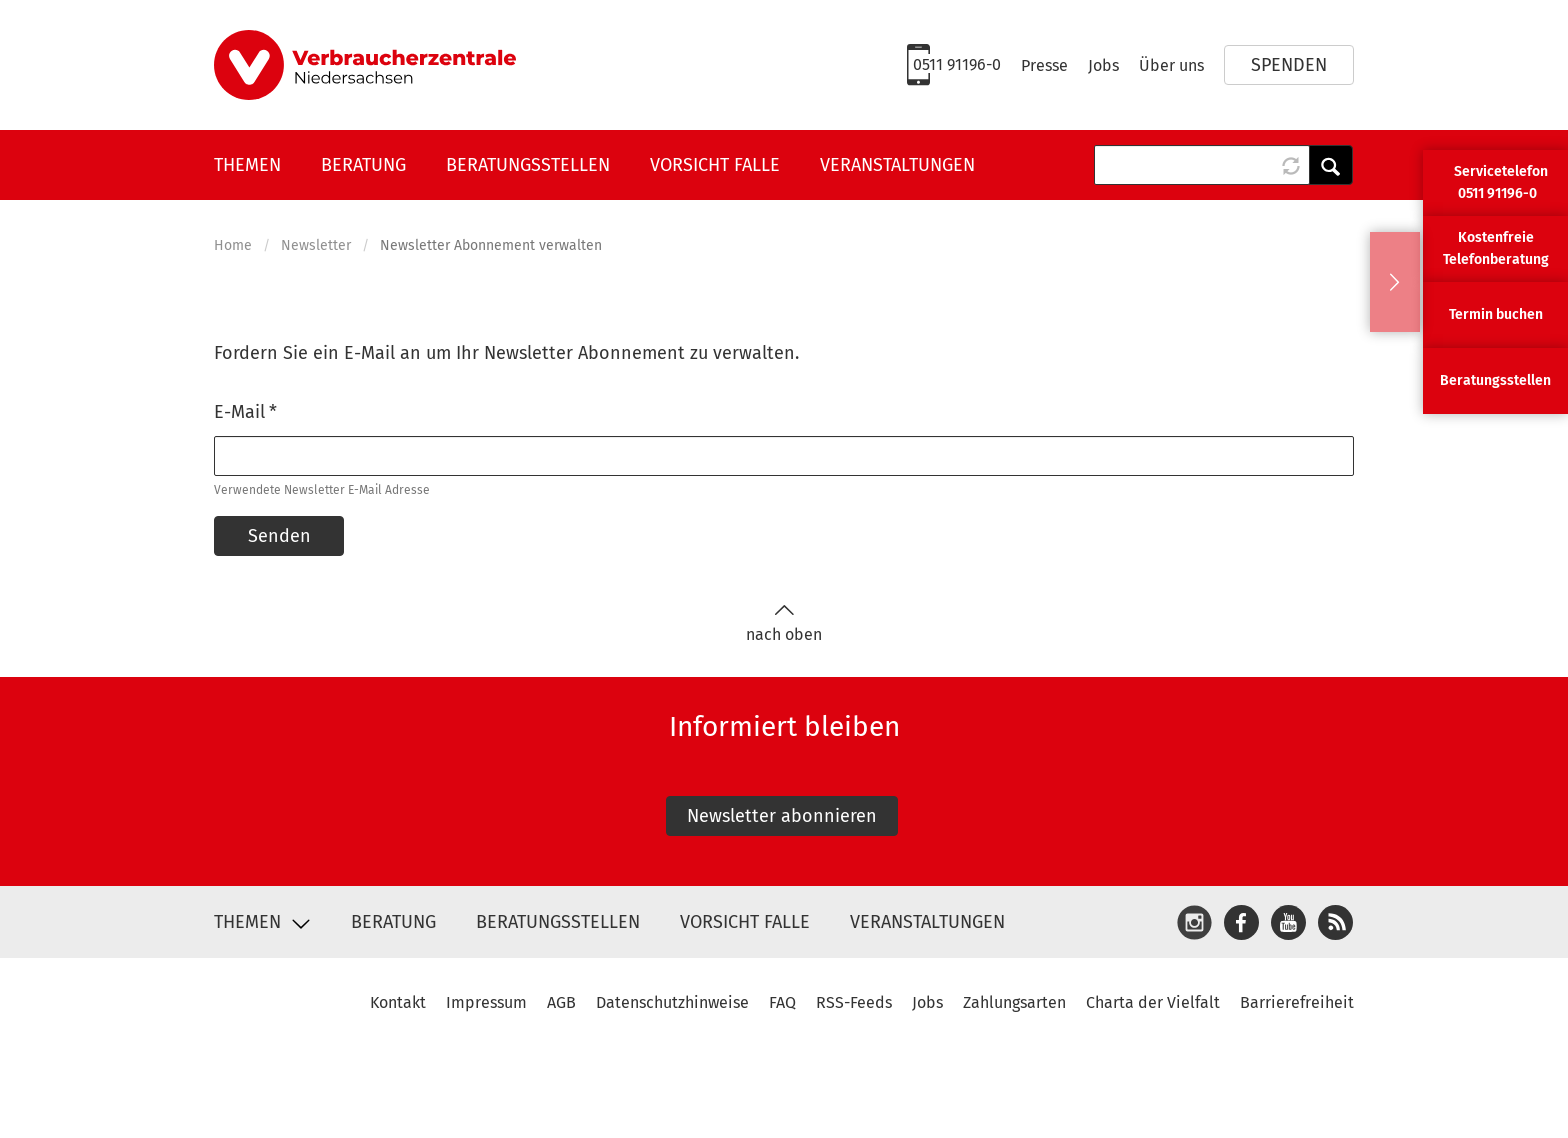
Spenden (1289, 65)
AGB (561, 1002)
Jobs (1103, 65)
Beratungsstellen (528, 165)
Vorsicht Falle (715, 165)
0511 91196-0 (957, 64)
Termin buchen (1496, 314)
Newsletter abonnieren (782, 816)
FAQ (782, 1002)
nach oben (784, 623)
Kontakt (398, 1002)
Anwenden (1331, 165)
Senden (279, 536)
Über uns (1171, 65)
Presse (1044, 65)
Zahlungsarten (1014, 1002)
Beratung (363, 165)
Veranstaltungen (897, 165)
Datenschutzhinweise (672, 1002)
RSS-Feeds (854, 1002)
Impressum (486, 1002)
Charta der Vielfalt (1153, 1002)
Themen (247, 165)
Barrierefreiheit (1297, 1002)
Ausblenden (1395, 282)
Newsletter (316, 245)
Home (233, 245)
